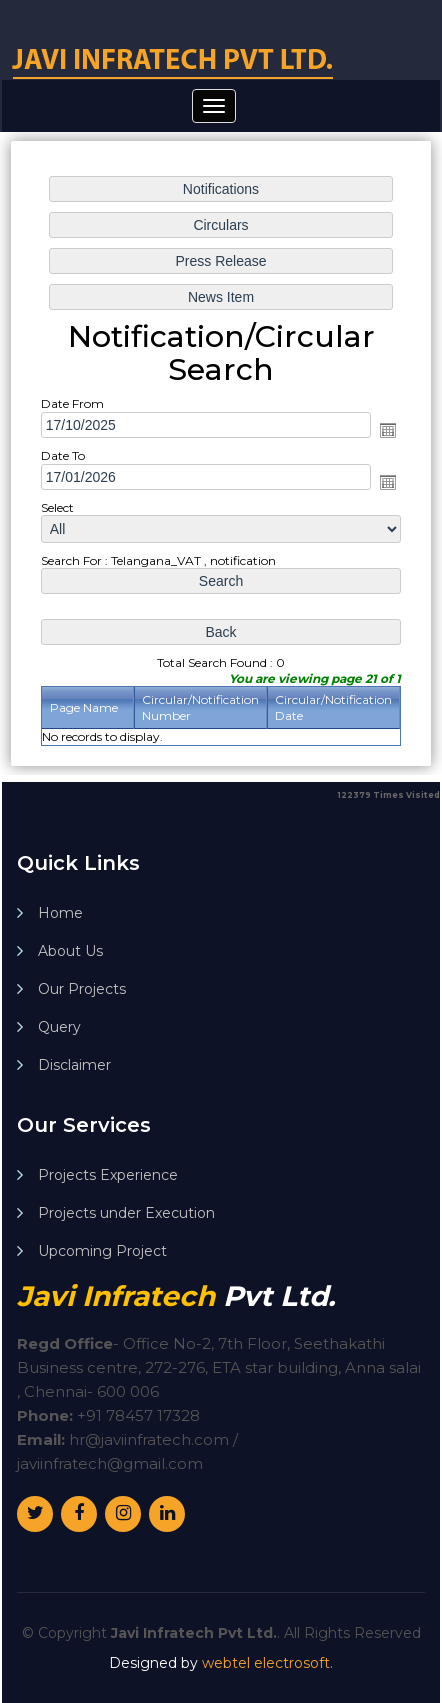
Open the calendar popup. (386, 431)
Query (59, 1027)
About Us (70, 951)
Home (60, 913)
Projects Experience (108, 1175)
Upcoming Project (102, 1251)
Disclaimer (74, 1065)
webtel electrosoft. (267, 1663)
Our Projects (82, 989)
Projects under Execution (126, 1213)
